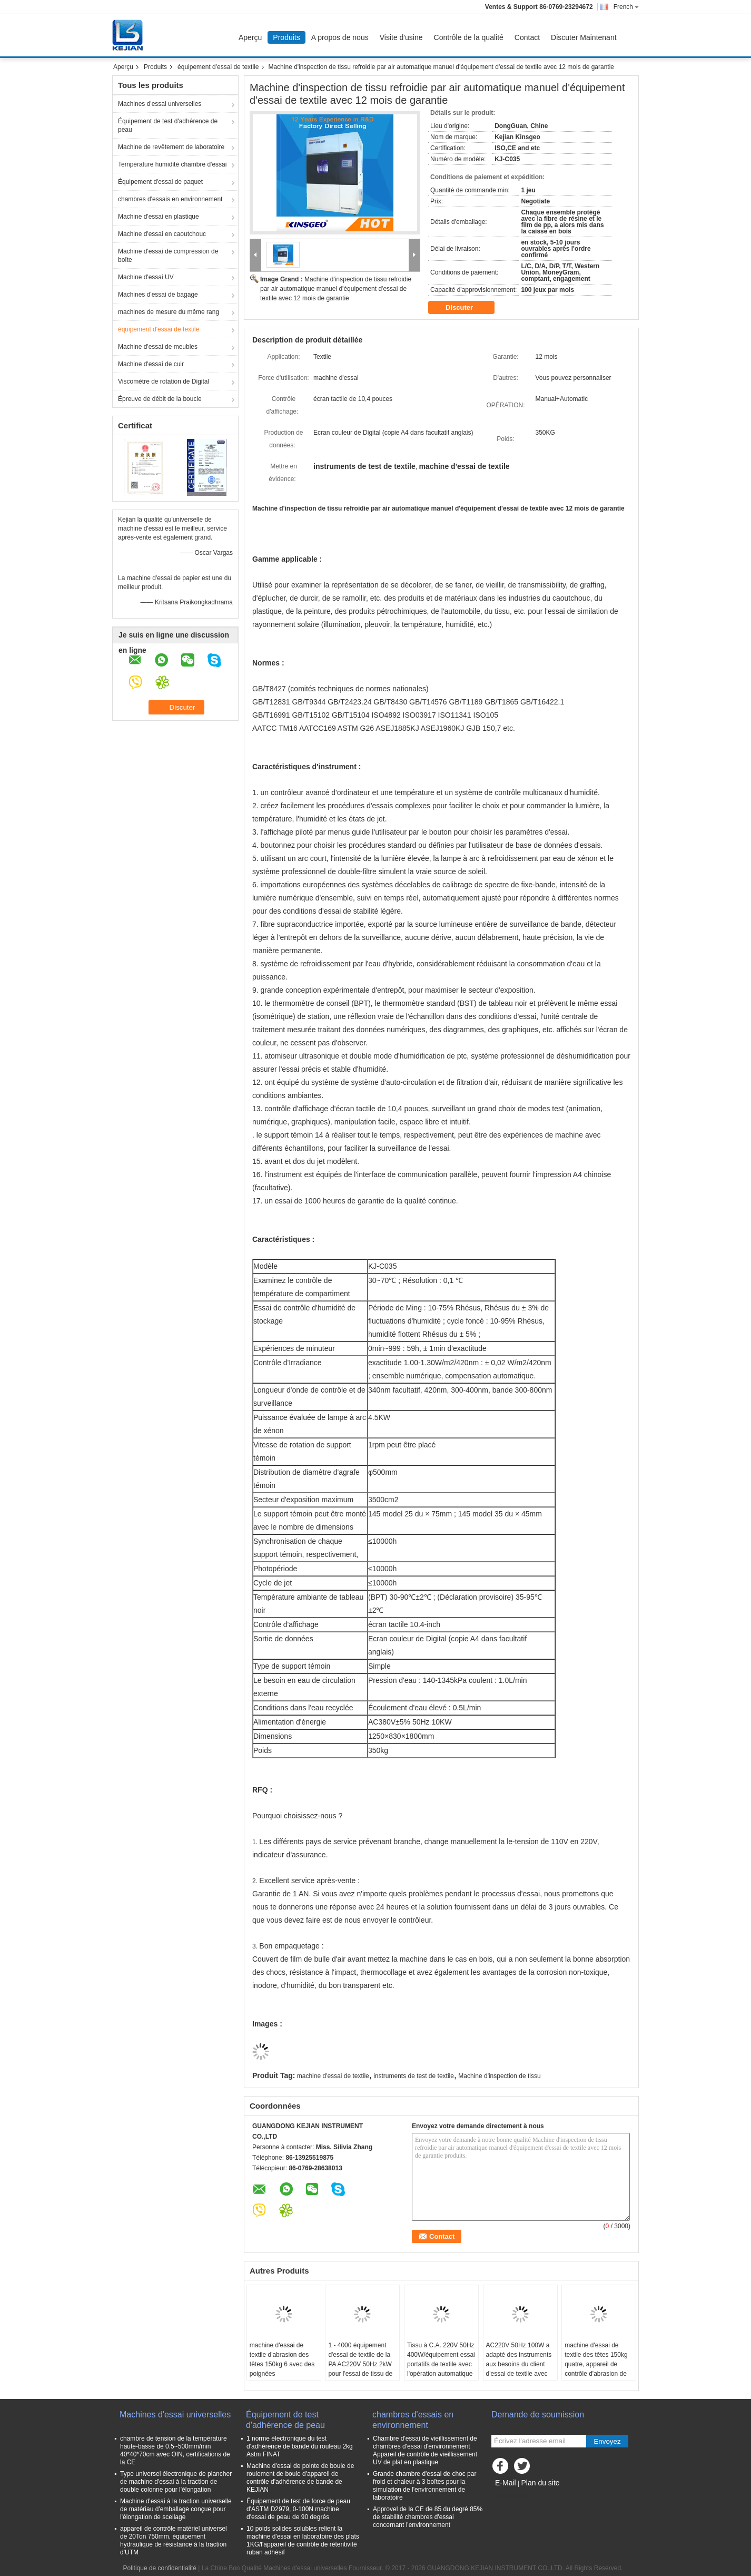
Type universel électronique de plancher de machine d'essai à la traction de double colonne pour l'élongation (176, 2481)
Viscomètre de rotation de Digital (163, 381)
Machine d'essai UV (146, 277)
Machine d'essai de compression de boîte (168, 255)
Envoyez (607, 2441)
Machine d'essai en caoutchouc (162, 234)
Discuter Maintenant (584, 37)
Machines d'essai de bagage (158, 294)
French (626, 7)
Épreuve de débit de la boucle (160, 399)
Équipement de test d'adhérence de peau (168, 125)
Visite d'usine (401, 37)
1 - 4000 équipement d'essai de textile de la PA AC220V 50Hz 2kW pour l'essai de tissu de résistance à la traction (360, 2364)
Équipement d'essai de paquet (160, 181)
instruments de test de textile (413, 2076)
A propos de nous (340, 37)
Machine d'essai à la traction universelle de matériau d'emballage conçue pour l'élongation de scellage (176, 2509)
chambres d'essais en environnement (170, 199)
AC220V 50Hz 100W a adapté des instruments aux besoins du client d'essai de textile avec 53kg (519, 2364)
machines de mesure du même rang (168, 312)
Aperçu (250, 37)
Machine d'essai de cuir (151, 364)
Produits (286, 37)
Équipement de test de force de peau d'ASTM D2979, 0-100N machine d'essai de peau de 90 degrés (298, 2509)
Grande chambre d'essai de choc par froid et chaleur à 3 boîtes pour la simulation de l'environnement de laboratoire (424, 2485)
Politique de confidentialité (159, 2568)
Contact (527, 37)
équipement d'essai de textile (218, 67)
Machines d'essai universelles (159, 103)
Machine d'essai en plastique (158, 216)
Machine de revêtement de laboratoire (171, 147)
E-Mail (505, 2483)
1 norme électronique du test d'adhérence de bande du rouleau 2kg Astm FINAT (299, 2446)
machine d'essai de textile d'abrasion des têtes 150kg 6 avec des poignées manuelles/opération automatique (282, 2369)
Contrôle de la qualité (468, 37)
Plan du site (540, 2483)
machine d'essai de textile (333, 2076)
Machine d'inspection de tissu (499, 2076)
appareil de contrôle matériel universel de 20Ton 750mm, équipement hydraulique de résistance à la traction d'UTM (173, 2540)
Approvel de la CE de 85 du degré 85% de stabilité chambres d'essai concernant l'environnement (427, 2517)
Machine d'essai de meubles (157, 346)
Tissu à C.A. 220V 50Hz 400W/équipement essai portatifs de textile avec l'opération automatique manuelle (441, 2364)
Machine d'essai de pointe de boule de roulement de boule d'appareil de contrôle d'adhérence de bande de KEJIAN (300, 2477)
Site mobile (510, 2496)
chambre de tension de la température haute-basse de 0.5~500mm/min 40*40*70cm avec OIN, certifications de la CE (175, 2450)
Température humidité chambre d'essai (172, 164)
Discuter (467, 307)
